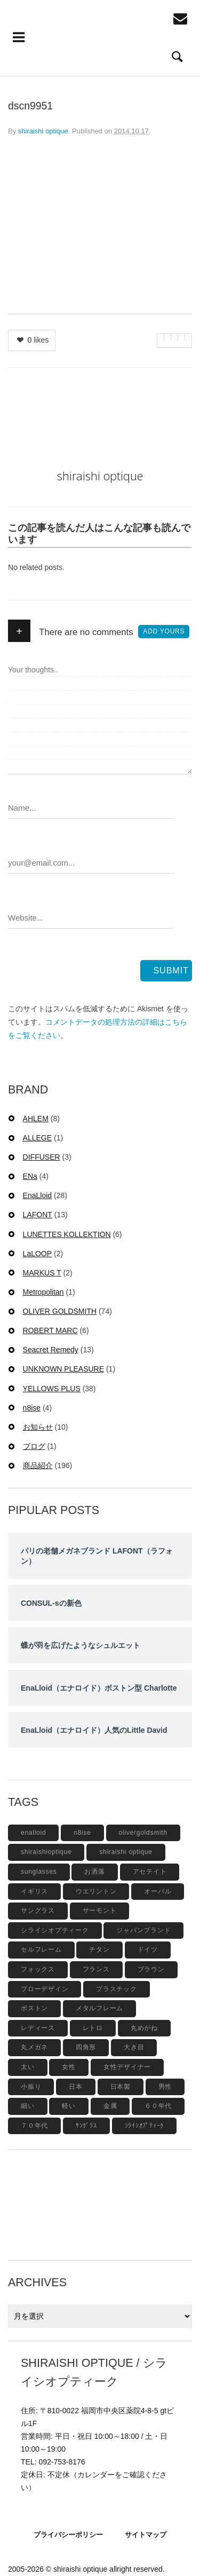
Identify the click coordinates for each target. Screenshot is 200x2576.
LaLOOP (37, 1253)
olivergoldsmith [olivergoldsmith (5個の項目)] (143, 1832)
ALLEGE (37, 1138)
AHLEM (36, 1118)
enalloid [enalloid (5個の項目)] (33, 1832)
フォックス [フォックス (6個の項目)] (38, 1969)
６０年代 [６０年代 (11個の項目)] (158, 2106)
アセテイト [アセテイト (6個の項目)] (150, 1871)
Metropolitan (43, 1292)
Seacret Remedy (50, 1349)
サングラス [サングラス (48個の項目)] (38, 1910)
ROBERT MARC (50, 1330)
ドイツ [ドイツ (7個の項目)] (148, 1949)
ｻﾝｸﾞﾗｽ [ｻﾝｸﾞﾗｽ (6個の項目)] (86, 2125)
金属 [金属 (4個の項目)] (110, 2106)
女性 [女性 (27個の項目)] (69, 2067)
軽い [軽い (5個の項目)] (69, 2106)
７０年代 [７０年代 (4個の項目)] (34, 2125)
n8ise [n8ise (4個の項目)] (82, 1832)
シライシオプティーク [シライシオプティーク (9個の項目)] (55, 1930)
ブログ (34, 1446)
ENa (30, 1176)
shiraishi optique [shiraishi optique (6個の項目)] (125, 1852)
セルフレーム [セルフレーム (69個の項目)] (41, 1949)
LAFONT (37, 1214)
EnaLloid (37, 1195)
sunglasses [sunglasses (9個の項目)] (39, 1871)
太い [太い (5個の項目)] (28, 2067)
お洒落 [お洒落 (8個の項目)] (94, 1871)
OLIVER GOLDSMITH (60, 1311)
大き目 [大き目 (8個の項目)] (134, 2047)
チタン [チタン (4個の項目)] (99, 1949)
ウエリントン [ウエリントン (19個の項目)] (96, 1891)
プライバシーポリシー (68, 2535)
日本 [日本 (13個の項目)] (76, 2086)
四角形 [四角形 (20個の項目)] (86, 2047)
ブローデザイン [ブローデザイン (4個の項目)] (44, 1989)
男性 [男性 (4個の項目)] (165, 2086)
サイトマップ (145, 2535)
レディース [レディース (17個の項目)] (38, 2028)
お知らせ (38, 1427)
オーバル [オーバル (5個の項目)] (157, 1891)
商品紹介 (38, 1465)
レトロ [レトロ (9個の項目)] (93, 2028)
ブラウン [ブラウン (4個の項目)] (151, 1969)
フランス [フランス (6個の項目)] (96, 1969)
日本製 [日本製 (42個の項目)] (120, 2086)
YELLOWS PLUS (52, 1388)
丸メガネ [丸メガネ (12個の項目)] (34, 2047)
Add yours (164, 631)
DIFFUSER (41, 1157)
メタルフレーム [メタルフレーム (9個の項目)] (99, 2008)
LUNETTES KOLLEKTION (67, 1234)
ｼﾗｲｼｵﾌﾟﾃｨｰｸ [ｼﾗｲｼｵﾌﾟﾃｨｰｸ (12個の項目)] (144, 2125)
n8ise (32, 1408)
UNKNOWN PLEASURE (63, 1369)
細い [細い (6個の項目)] (28, 2106)
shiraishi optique (43, 131)
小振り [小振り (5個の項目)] (31, 2086)
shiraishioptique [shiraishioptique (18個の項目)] (46, 1852)
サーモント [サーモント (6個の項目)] (100, 1910)
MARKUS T (42, 1273)
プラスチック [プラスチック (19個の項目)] (116, 1989)
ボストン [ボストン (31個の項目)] (34, 2008)
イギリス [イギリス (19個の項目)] (34, 1891)
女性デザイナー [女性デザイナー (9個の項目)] (127, 2067)
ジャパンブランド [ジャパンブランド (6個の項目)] (143, 1930)
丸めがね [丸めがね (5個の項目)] (144, 2028)
